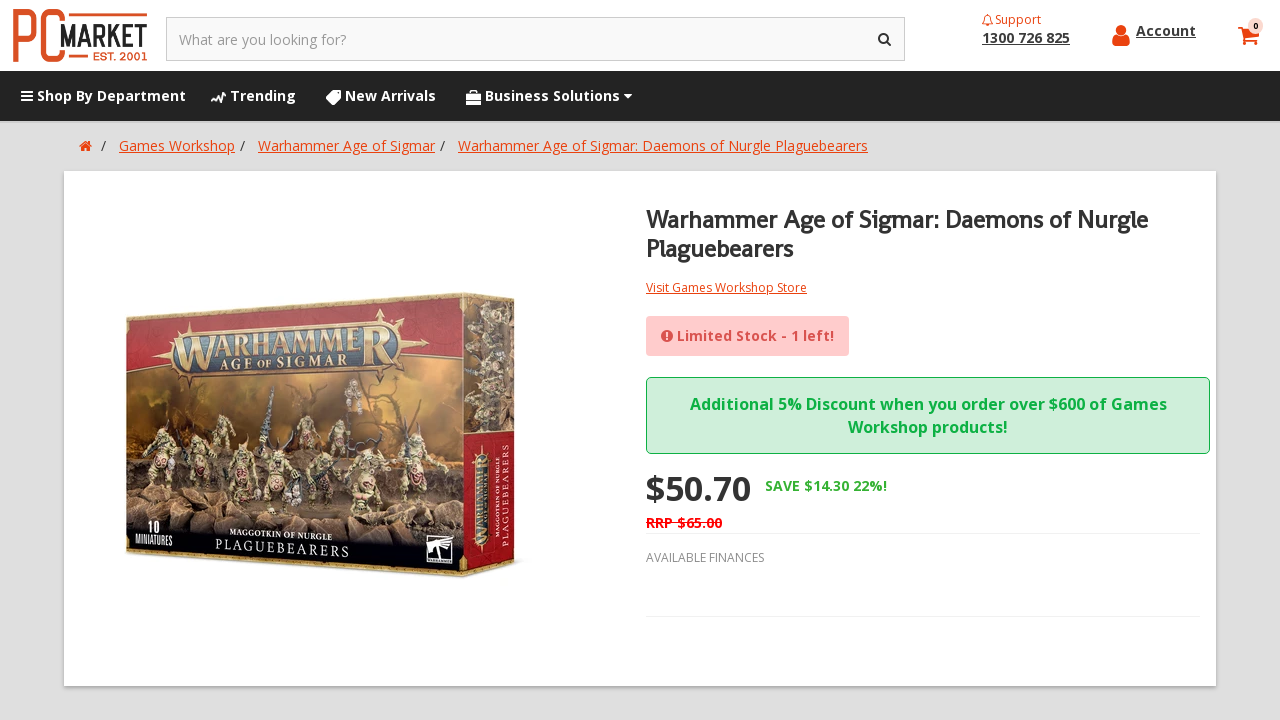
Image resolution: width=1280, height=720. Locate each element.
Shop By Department (103, 95)
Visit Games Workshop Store (726, 287)
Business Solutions (549, 95)
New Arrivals (381, 95)
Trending (253, 95)
